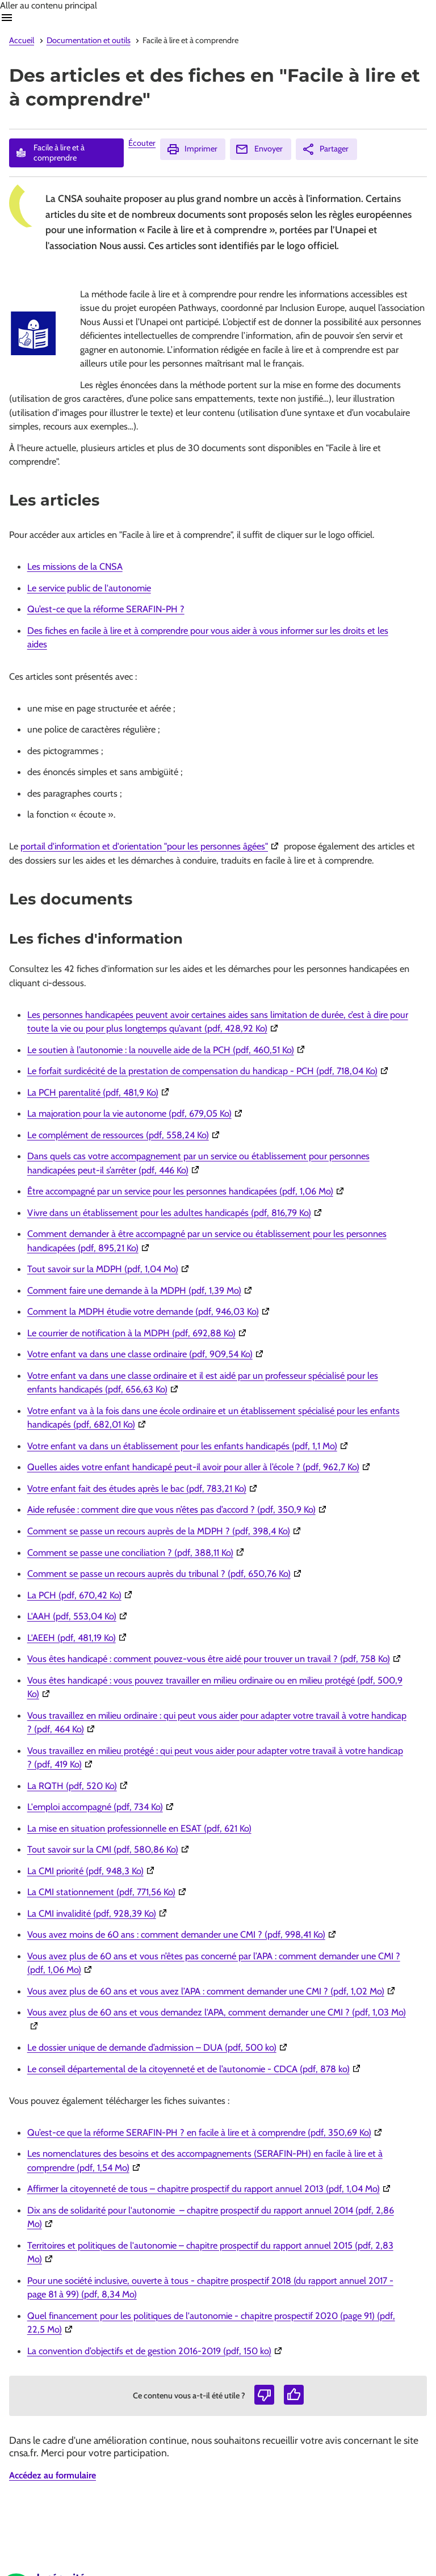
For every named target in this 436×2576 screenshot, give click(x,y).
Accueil (21, 40)
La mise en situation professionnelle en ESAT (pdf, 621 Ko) (139, 1828)
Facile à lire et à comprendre (49, 152)
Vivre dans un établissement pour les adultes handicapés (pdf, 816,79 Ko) (176, 1212)
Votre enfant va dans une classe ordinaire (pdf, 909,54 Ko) (146, 1353)
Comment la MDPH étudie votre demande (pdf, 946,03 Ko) (149, 1311)
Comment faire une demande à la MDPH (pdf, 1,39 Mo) (141, 1290)
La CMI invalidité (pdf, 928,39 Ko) (98, 1913)
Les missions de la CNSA (75, 566)
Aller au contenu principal (48, 5)
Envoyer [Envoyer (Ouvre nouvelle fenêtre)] (259, 149)
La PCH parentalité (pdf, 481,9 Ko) (99, 1092)
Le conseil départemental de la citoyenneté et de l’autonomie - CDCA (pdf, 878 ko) (195, 2068)
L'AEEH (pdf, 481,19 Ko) (78, 1637)
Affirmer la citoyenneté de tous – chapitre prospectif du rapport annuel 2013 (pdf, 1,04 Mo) (210, 2188)
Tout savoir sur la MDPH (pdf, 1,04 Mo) (109, 1268)
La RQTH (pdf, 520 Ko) (79, 1785)
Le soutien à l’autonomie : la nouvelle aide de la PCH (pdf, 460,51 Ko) (167, 1049)
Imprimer (191, 149)
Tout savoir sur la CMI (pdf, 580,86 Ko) (109, 1849)
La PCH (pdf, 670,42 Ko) (81, 1595)
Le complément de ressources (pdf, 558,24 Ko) (125, 1134)
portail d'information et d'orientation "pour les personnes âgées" (151, 846)
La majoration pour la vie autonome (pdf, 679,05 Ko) (136, 1113)
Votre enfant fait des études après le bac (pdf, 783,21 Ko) (143, 1488)
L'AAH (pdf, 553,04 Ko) (78, 1616)
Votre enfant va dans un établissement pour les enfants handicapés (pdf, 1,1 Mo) (189, 1445)
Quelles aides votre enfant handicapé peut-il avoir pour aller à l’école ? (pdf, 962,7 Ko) (200, 1466)
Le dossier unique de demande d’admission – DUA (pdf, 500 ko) (158, 2047)
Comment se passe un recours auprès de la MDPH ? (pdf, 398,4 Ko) (165, 1531)
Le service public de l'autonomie (89, 588)
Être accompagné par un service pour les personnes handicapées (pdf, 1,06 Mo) (187, 1191)
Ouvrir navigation (7, 17)
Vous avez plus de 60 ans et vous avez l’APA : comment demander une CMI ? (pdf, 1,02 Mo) (212, 1991)
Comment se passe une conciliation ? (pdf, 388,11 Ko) (137, 1552)
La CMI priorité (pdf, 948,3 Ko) (92, 1870)
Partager (325, 149)
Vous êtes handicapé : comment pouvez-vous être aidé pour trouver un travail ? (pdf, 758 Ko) (215, 1658)
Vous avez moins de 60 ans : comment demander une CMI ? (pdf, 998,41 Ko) (183, 1934)
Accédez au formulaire (52, 2475)
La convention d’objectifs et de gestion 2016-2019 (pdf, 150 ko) (156, 2350)
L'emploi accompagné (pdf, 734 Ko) (102, 1806)
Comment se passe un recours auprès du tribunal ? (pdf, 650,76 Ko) (165, 1573)
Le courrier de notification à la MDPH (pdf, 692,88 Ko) (138, 1332)
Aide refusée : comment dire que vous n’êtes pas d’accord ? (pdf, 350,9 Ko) (178, 1509)
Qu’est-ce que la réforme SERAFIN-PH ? (106, 608)
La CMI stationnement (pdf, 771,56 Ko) (108, 1891)
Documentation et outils (89, 40)
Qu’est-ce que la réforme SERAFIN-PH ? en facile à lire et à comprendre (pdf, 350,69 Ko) (206, 2132)
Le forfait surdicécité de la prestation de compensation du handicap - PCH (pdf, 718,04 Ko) (209, 1070)
